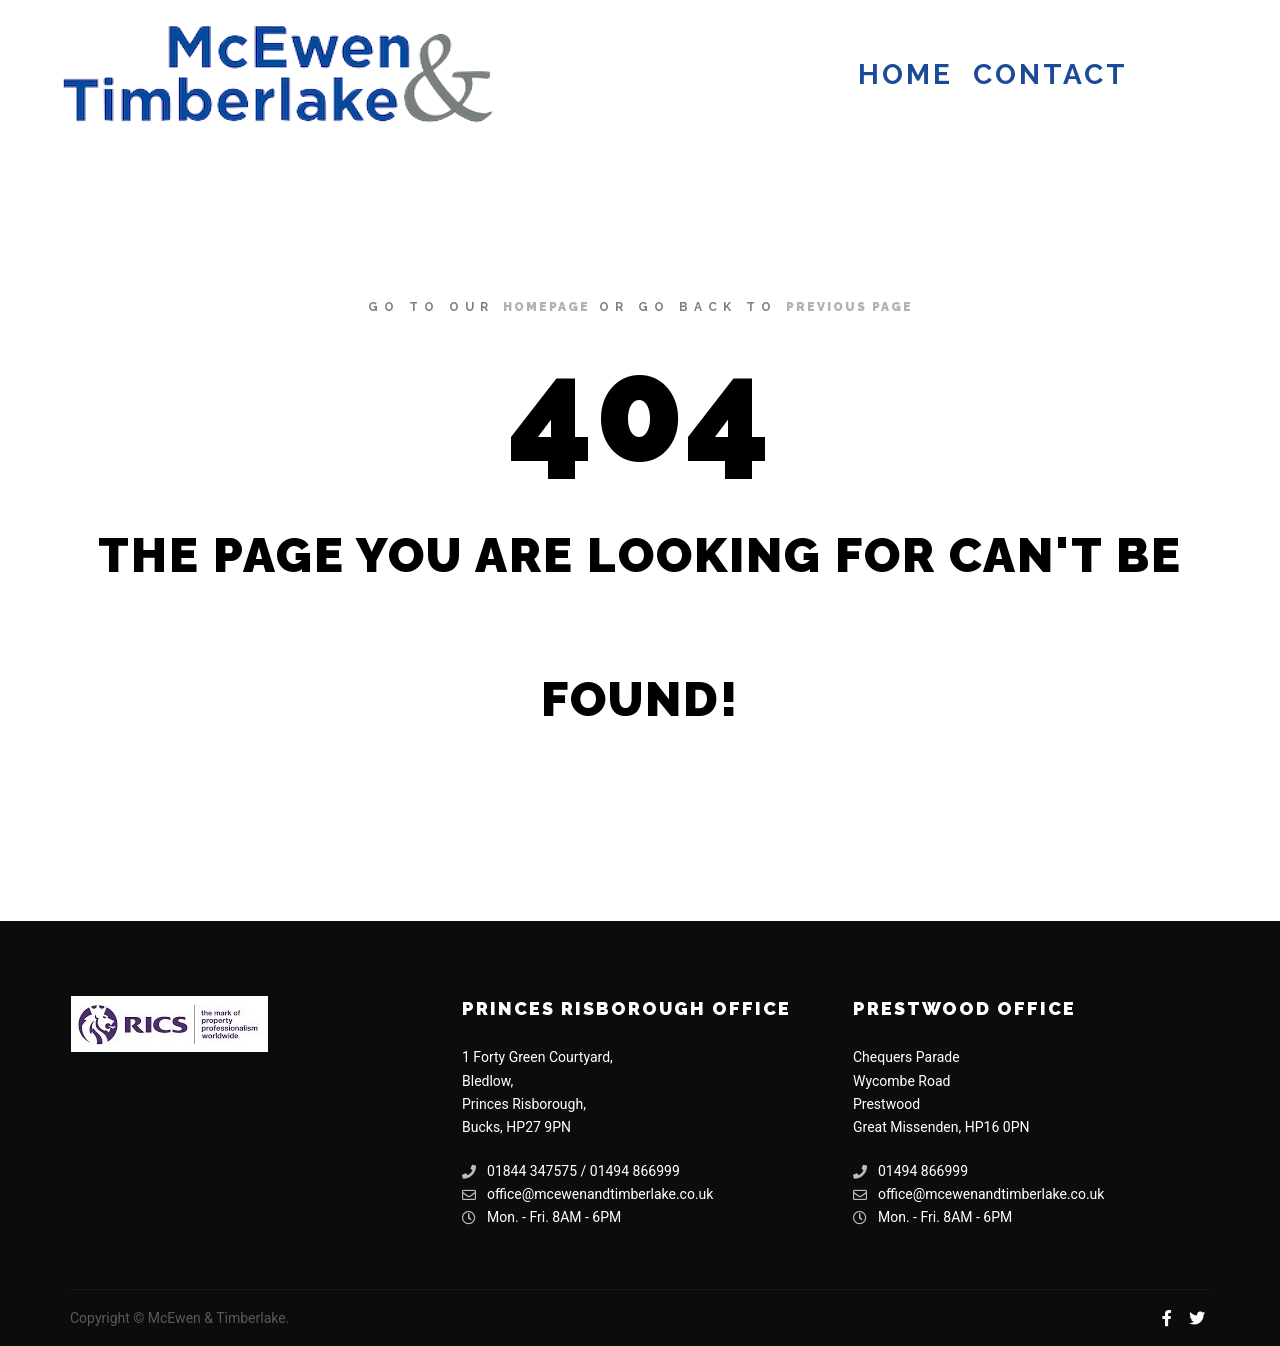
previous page (849, 307)
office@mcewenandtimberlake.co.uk (587, 1194)
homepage (546, 307)
